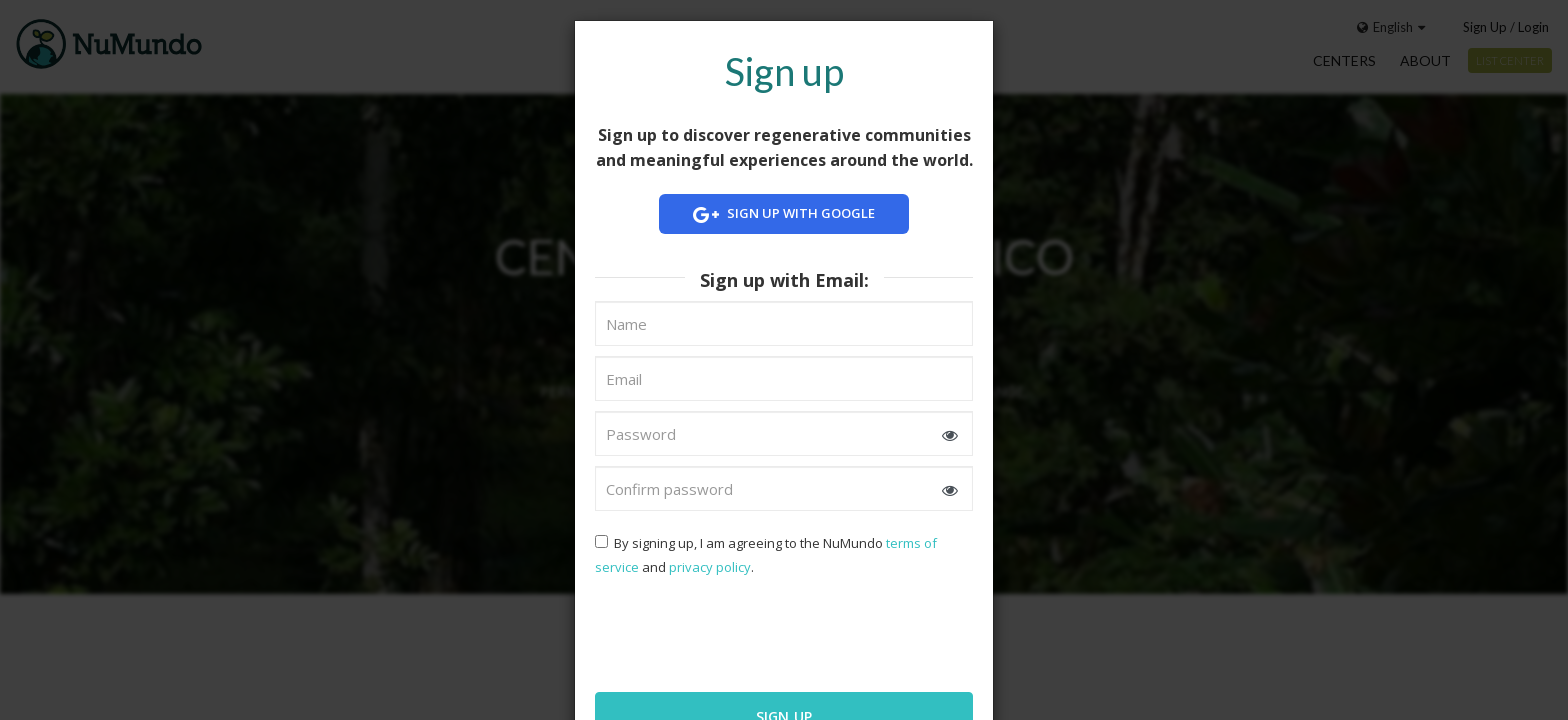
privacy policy (710, 567)
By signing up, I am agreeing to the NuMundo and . (766, 554)
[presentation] (724, 632)
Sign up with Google (784, 214)
